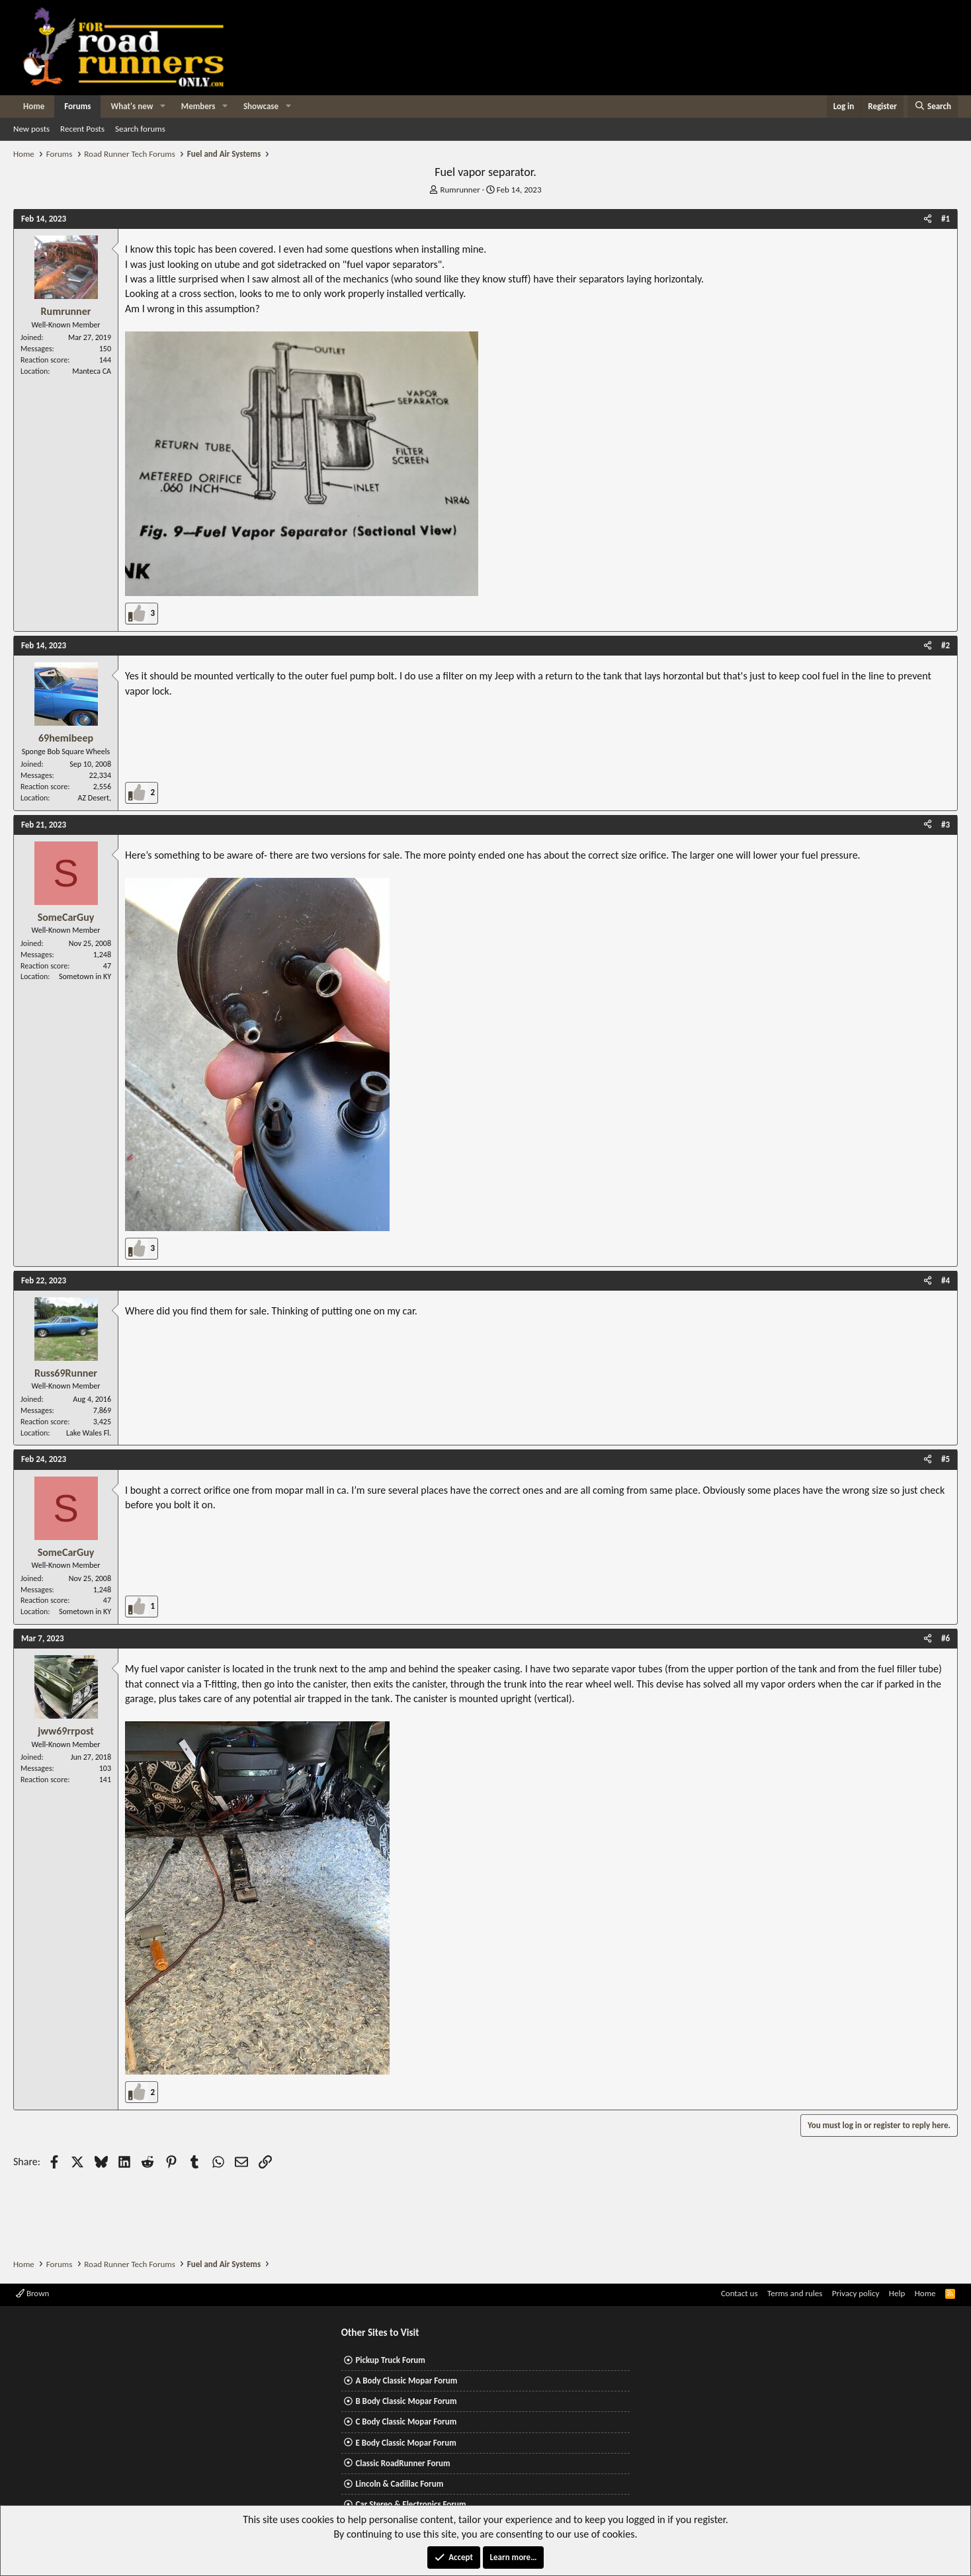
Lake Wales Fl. (88, 1433)
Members (198, 106)
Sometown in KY (85, 976)
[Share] (928, 219)
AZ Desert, (95, 797)
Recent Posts (82, 129)
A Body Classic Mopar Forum (406, 2380)
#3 (945, 825)
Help (897, 2293)
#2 (945, 645)
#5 (945, 1459)
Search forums (140, 129)
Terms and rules (794, 2293)
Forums (77, 106)
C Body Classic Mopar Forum (405, 2421)
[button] (162, 106)
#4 (945, 1280)
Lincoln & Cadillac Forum (399, 2484)
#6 (945, 1638)
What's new (131, 106)
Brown (32, 2293)
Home (33, 106)
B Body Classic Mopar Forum (405, 2401)
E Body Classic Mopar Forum (405, 2443)
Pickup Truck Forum (390, 2360)
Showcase (260, 106)
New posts (31, 129)
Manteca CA (91, 371)
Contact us (739, 2293)
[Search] (933, 106)
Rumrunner (460, 189)
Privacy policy (856, 2293)
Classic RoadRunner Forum (402, 2463)
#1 (945, 219)
